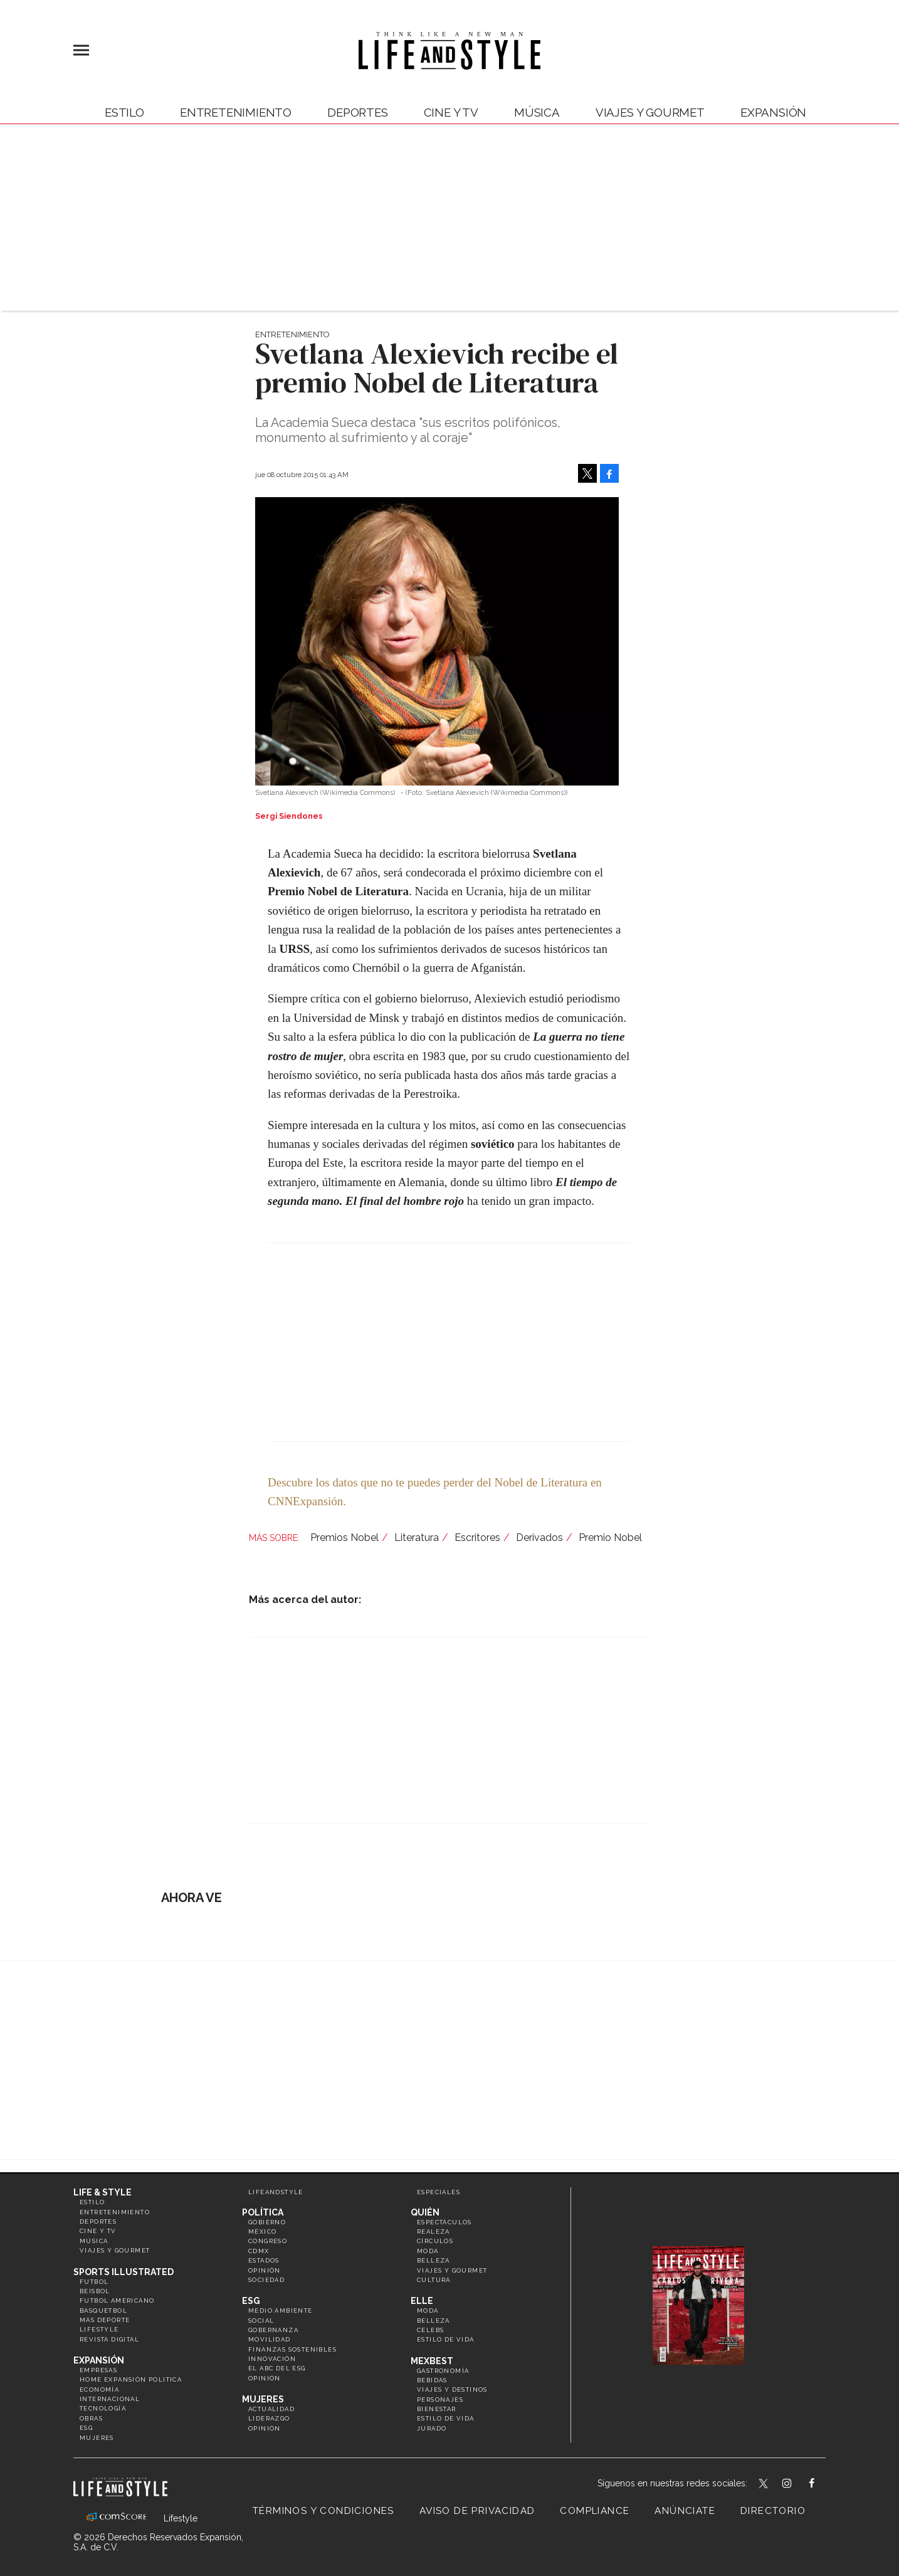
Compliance (594, 2510)
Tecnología (103, 2408)
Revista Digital (109, 2339)
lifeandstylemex (798, 2484)
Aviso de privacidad (477, 2510)
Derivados (539, 1537)
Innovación (272, 2358)
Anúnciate (685, 2510)
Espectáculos (444, 2222)
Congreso (267, 2240)
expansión (773, 112)
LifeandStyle (275, 2192)
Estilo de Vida (446, 2418)
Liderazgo (269, 2418)
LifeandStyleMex (764, 2484)
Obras (91, 2418)
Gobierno (267, 2222)
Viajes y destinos (452, 2389)
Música (537, 112)
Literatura (416, 1537)
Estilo (124, 112)
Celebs (430, 2329)
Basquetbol (103, 2310)
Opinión (264, 2270)
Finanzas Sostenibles (292, 2349)
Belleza (433, 2260)
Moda (428, 2250)
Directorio (773, 2510)
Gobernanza (273, 2329)
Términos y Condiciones (323, 2510)
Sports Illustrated (123, 2272)
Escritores (477, 1537)
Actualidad (271, 2408)
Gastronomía (443, 2370)
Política (262, 2212)
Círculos (435, 2240)
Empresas (98, 2370)
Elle (422, 2301)
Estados (264, 2260)
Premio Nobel (610, 1537)
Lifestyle (99, 2329)
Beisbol (95, 2291)
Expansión (98, 2360)
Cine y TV (451, 112)
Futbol (94, 2281)
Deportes (357, 112)
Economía (99, 2389)
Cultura (434, 2279)
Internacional (110, 2398)
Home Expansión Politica (131, 2379)
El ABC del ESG (277, 2368)
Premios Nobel (344, 1537)
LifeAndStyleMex (823, 2484)
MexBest (432, 2361)
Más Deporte (105, 2319)
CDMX (259, 2250)
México (262, 2231)
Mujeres (97, 2437)
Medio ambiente (280, 2310)
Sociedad (266, 2279)
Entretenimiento (236, 112)
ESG (86, 2427)
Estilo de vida (446, 2339)
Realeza (433, 2231)
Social (261, 2320)
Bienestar (436, 2408)
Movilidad (269, 2339)
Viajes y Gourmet (650, 112)
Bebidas (432, 2380)
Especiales (438, 2192)
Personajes (440, 2399)
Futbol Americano (117, 2300)
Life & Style (102, 2192)
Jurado (431, 2428)
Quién (425, 2212)
